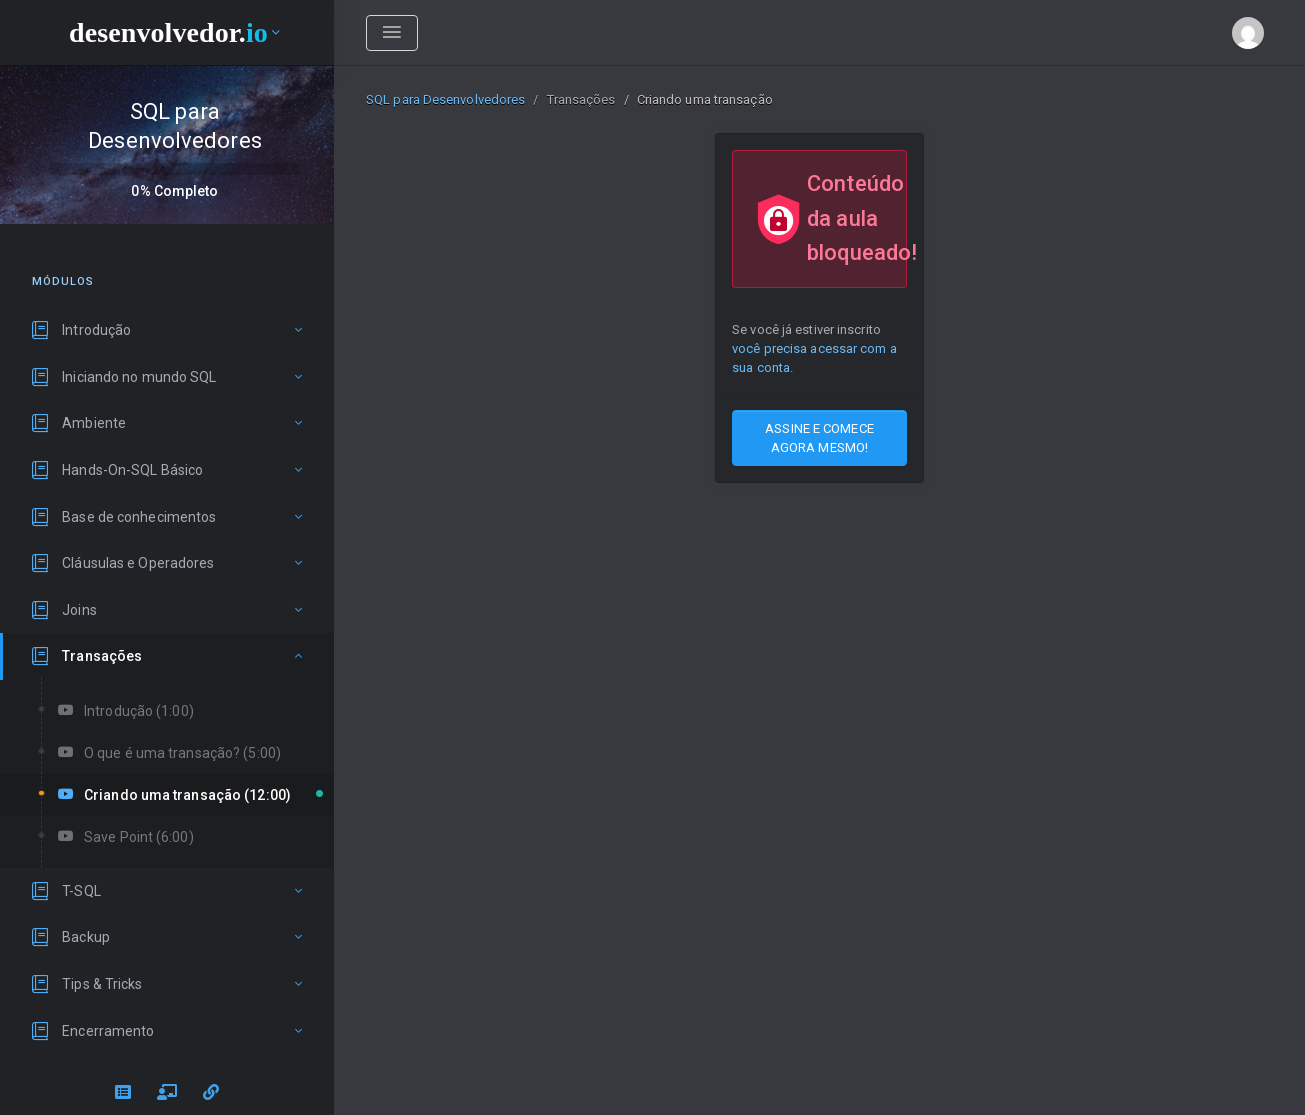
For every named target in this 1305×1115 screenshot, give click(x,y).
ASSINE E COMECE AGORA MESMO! (819, 438)
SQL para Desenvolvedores (445, 99)
